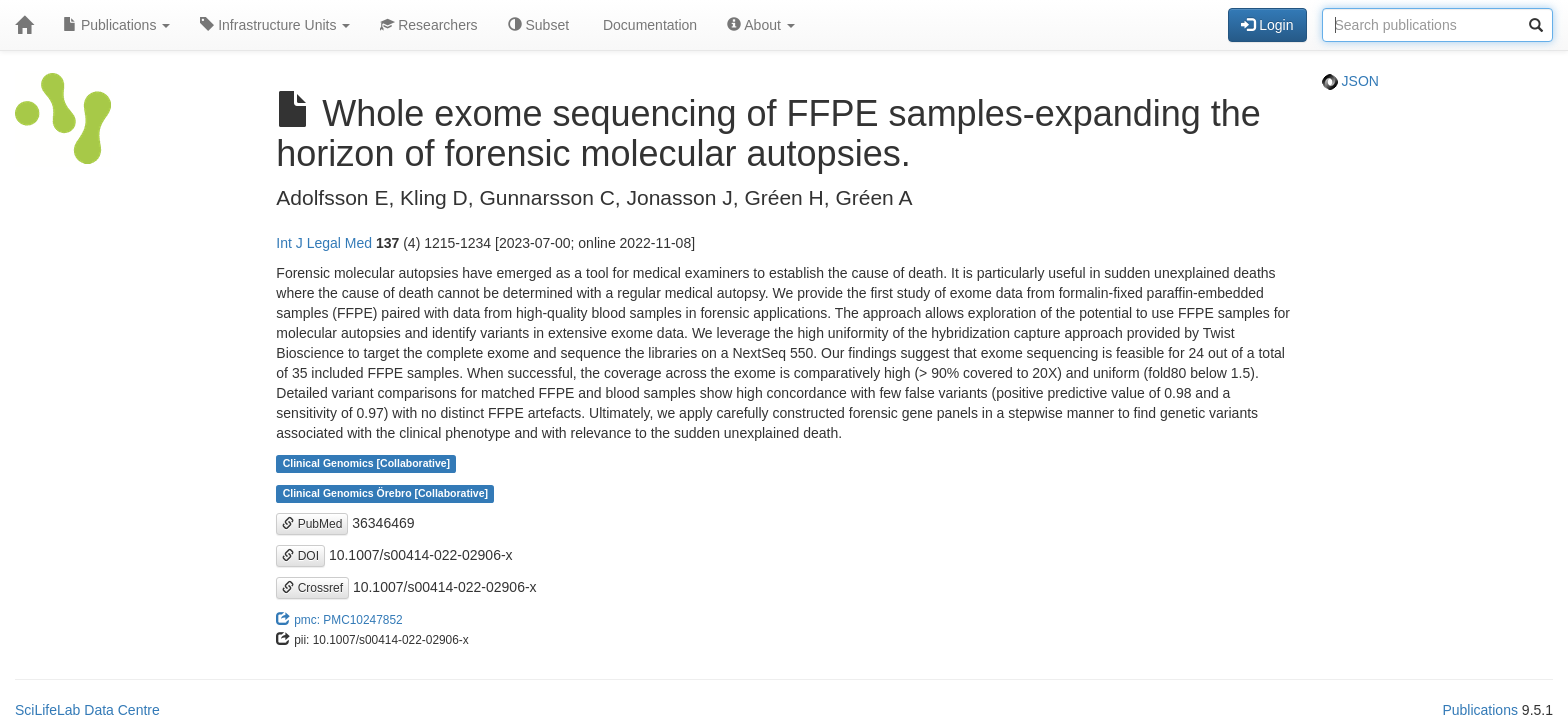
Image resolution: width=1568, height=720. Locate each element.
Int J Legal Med (324, 243)
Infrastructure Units (275, 25)
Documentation (648, 25)
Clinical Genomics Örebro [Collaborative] (385, 494)
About (761, 25)
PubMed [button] (312, 524)
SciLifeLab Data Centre (87, 710)
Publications (116, 25)
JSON (1350, 81)
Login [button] (1267, 25)
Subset (538, 25)
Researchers (428, 25)
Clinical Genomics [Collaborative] (366, 464)
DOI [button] (300, 556)
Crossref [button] (312, 588)
